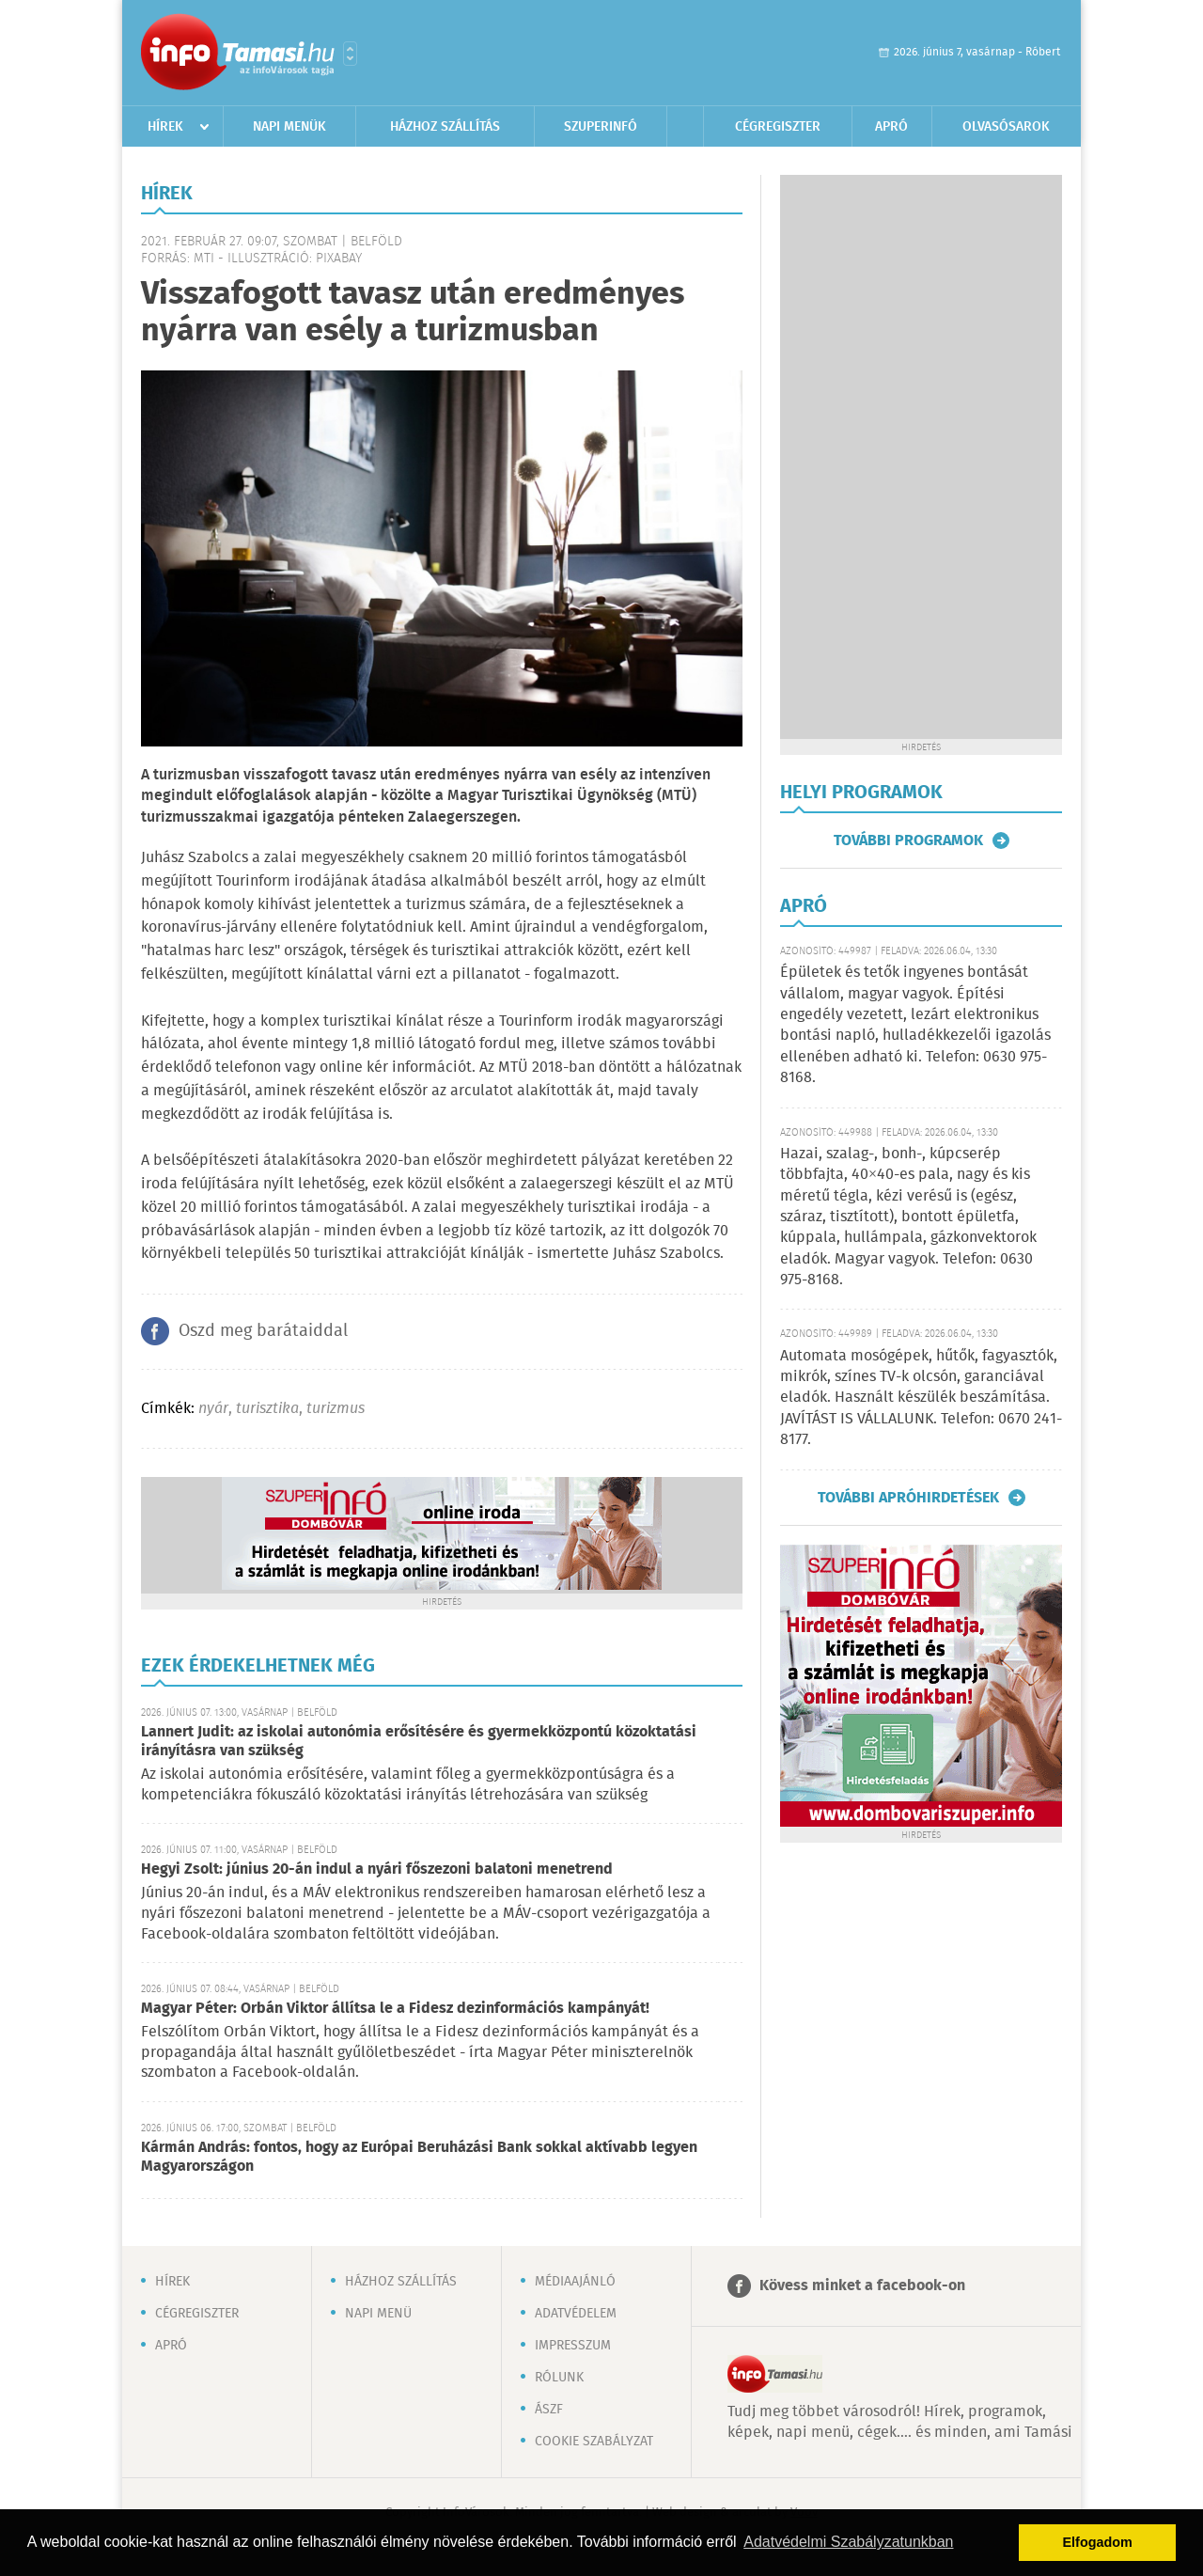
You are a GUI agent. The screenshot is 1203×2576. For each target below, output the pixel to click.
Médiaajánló (575, 2281)
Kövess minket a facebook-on (862, 2286)
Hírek (165, 127)
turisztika (267, 1409)
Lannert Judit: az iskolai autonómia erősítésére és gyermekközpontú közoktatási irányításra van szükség (418, 1741)
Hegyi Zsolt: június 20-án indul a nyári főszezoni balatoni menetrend (377, 1869)
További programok (908, 840)
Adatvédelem (576, 2313)
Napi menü (378, 2313)
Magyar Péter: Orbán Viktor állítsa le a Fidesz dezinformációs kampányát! (395, 2008)
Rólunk (559, 2377)
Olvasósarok (1006, 127)
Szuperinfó (600, 127)
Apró (891, 127)
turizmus (335, 1409)
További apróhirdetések (908, 1497)
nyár (213, 1409)
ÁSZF (549, 2409)
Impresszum (573, 2345)
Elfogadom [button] (1098, 2542)
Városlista (350, 53)
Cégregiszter (777, 127)
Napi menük (289, 127)
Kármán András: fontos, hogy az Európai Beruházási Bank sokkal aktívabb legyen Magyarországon (419, 2157)
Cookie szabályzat (594, 2441)
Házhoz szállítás (445, 127)
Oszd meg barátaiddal (263, 1331)
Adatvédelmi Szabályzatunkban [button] (848, 2542)
